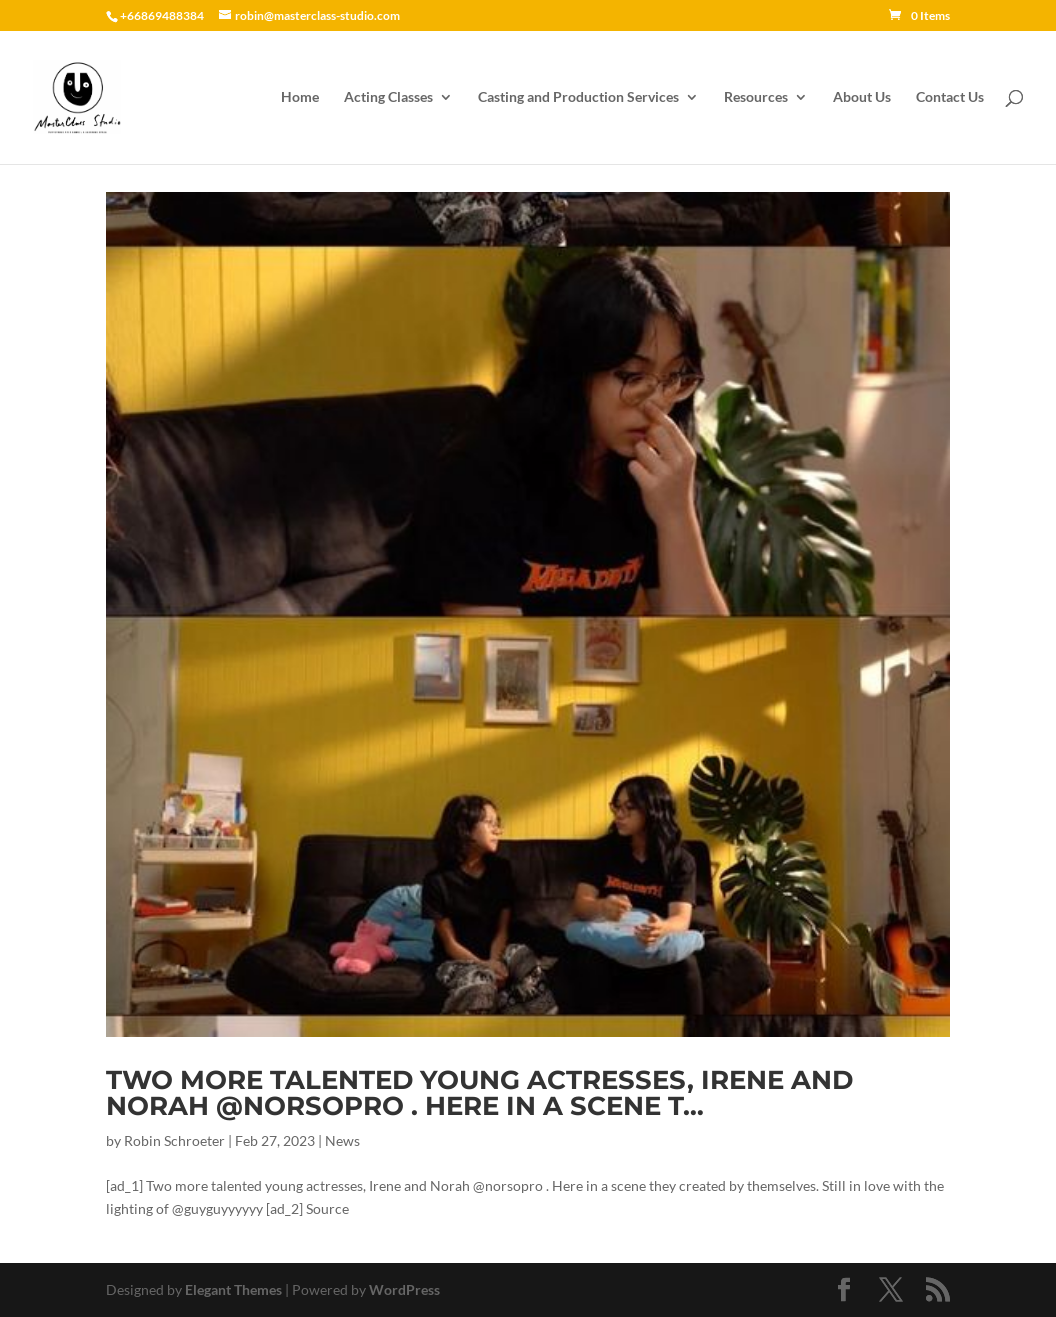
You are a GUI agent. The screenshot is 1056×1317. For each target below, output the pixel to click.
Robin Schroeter (174, 1140)
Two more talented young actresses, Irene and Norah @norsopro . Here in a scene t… (479, 1093)
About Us (862, 97)
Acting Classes (388, 97)
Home (300, 97)
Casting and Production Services (578, 97)
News (342, 1140)
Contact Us (950, 97)
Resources (756, 97)
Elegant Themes (233, 1289)
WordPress (404, 1289)
